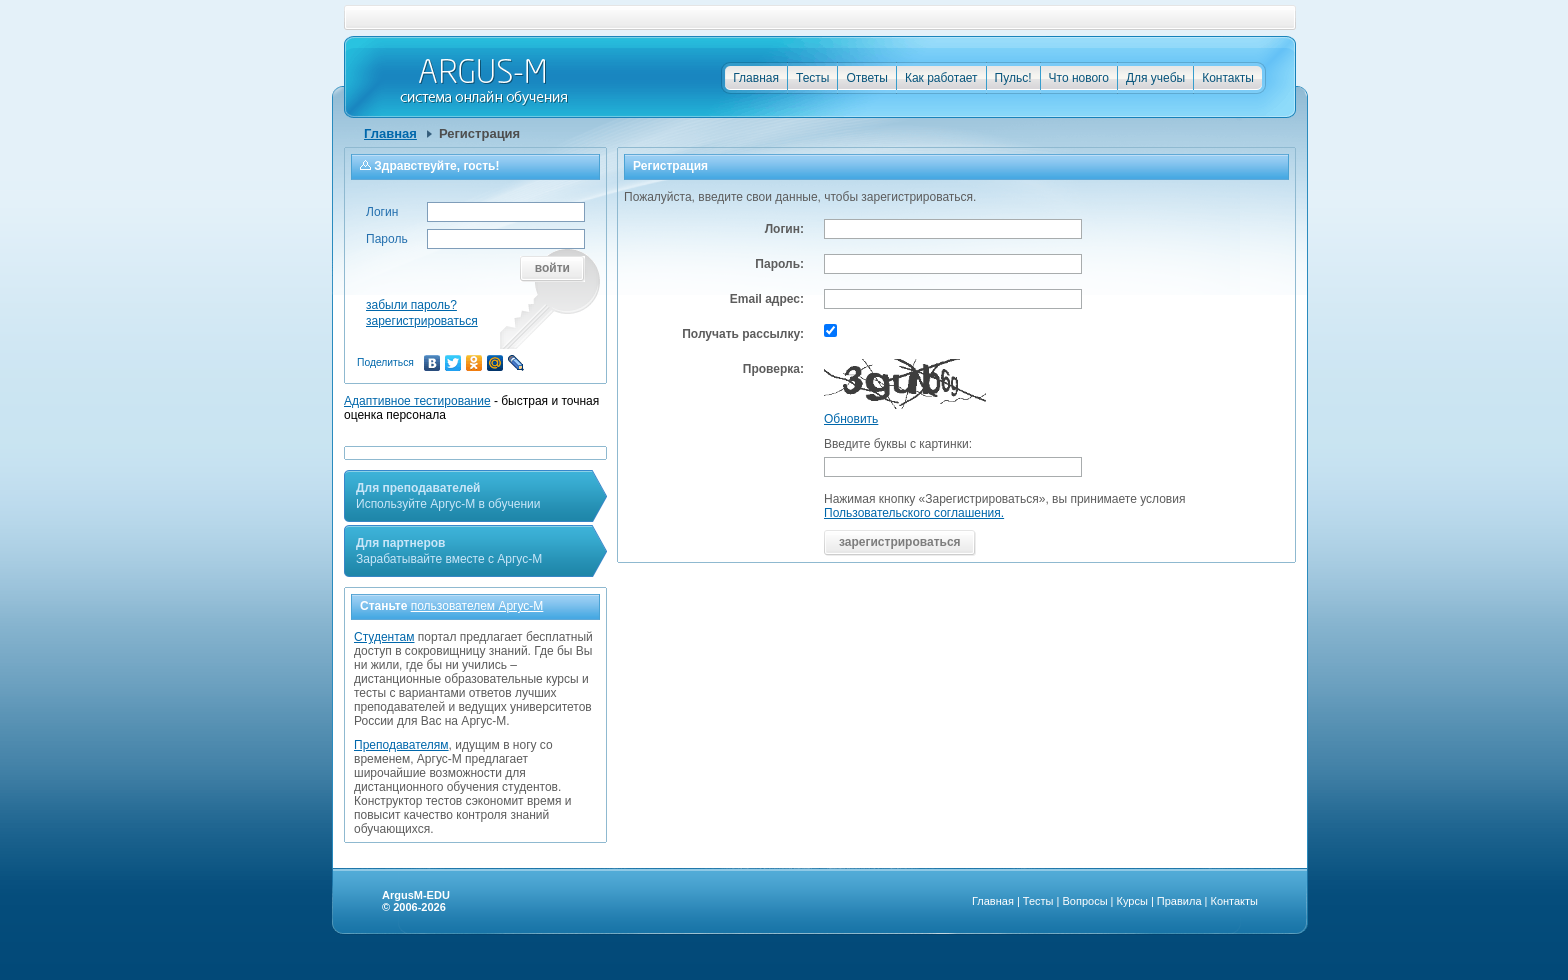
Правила (1179, 901)
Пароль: (779, 264)
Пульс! (1013, 78)
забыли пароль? (411, 305)
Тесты (812, 78)
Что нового (1079, 78)
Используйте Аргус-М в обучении (448, 496)
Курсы (1132, 901)
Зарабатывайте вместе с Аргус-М (449, 551)
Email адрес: (767, 299)
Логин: (784, 229)
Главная (756, 78)
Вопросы (1084, 901)
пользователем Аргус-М (477, 606)
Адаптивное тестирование (417, 401)
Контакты (1228, 78)
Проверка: (773, 369)
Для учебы (1155, 78)
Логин (382, 212)
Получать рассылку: (743, 334)
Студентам (384, 637)
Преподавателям (401, 745)
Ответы (866, 78)
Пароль (387, 239)
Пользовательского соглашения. (914, 513)
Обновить (851, 419)
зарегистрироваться (422, 321)
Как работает (941, 78)
